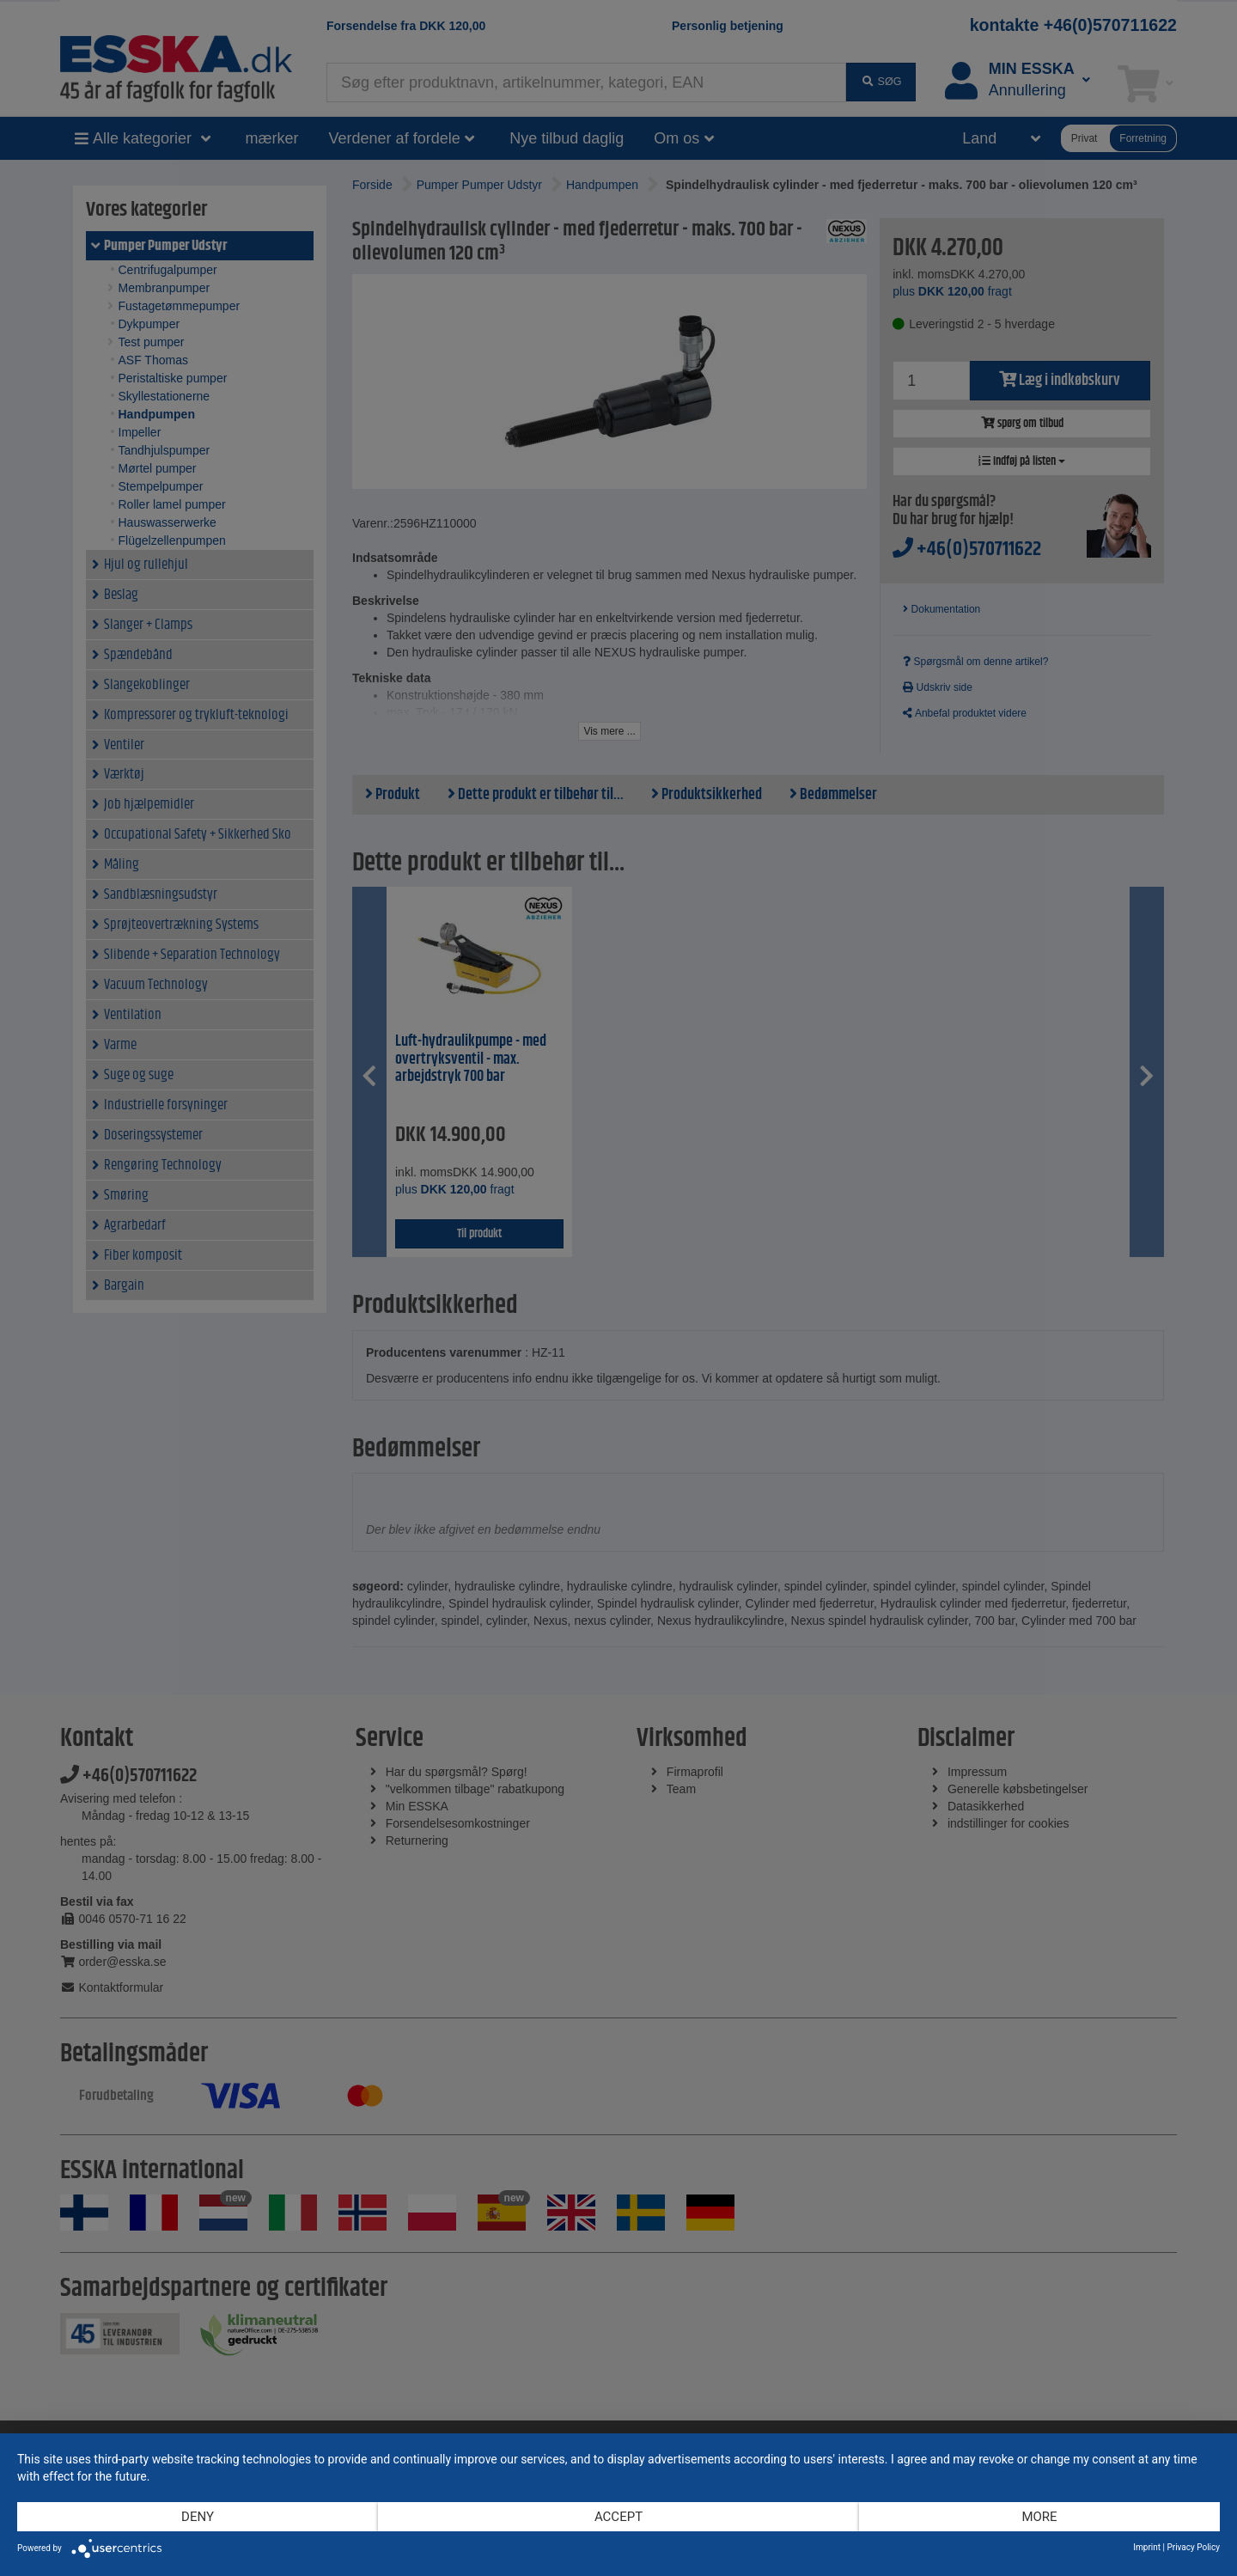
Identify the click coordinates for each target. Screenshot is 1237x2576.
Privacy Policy (1193, 2547)
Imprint (1147, 2547)
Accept (618, 2516)
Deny (197, 2516)
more (1039, 2516)
